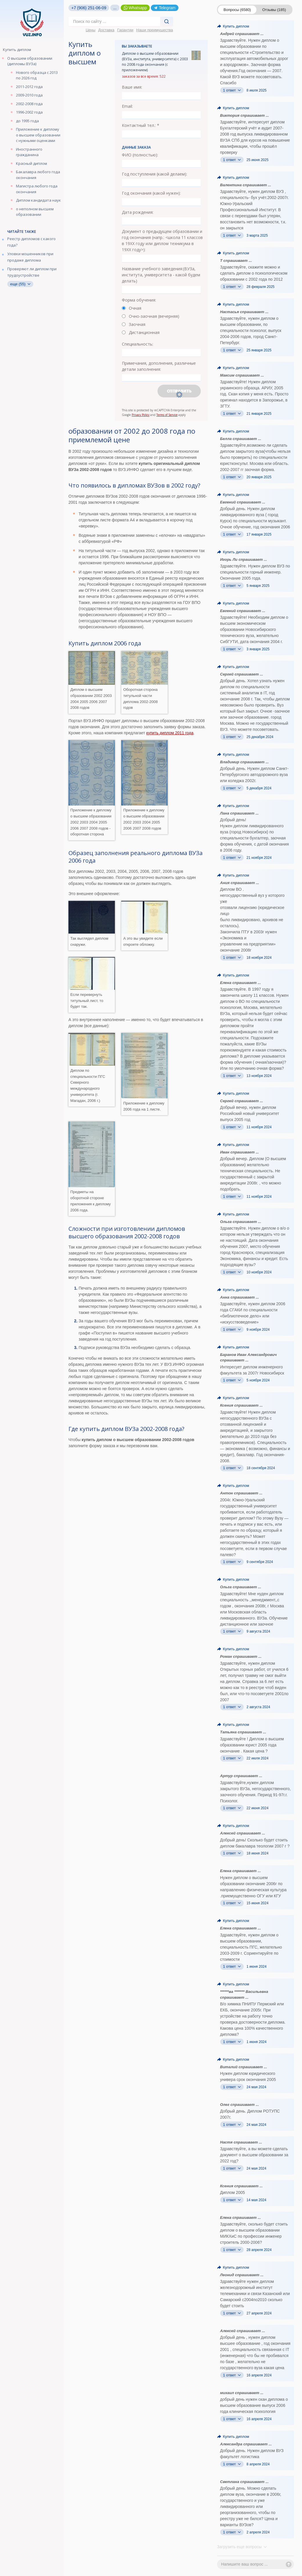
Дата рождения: (137, 212)
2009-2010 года (29, 95)
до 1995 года (27, 120)
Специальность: (137, 344)
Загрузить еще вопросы (242, 2546)
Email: (127, 106)
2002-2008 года (29, 103)
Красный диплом (31, 163)
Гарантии (125, 30)
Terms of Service (167, 415)
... (115, 8)
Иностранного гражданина (29, 152)
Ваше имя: (132, 87)
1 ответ (232, 90)
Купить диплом (17, 49)
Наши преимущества (154, 30)
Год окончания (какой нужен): (151, 193)
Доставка (106, 30)
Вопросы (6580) (237, 10)
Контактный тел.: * (140, 125)
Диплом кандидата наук (38, 200)
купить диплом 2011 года (170, 733)
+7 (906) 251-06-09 (88, 8)
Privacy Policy (140, 415)
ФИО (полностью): (140, 155)
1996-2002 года (29, 112)
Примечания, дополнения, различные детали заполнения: (159, 366)
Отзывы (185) (274, 10)
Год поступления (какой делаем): (154, 174)
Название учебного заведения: (161, 275)
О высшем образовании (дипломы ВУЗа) (29, 61)
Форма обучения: (139, 300)
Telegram (165, 8)
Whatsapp (135, 8)
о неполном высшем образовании (35, 211)
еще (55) (20, 284)
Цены (90, 30)
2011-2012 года (29, 86)
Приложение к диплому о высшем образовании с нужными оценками (38, 135)
